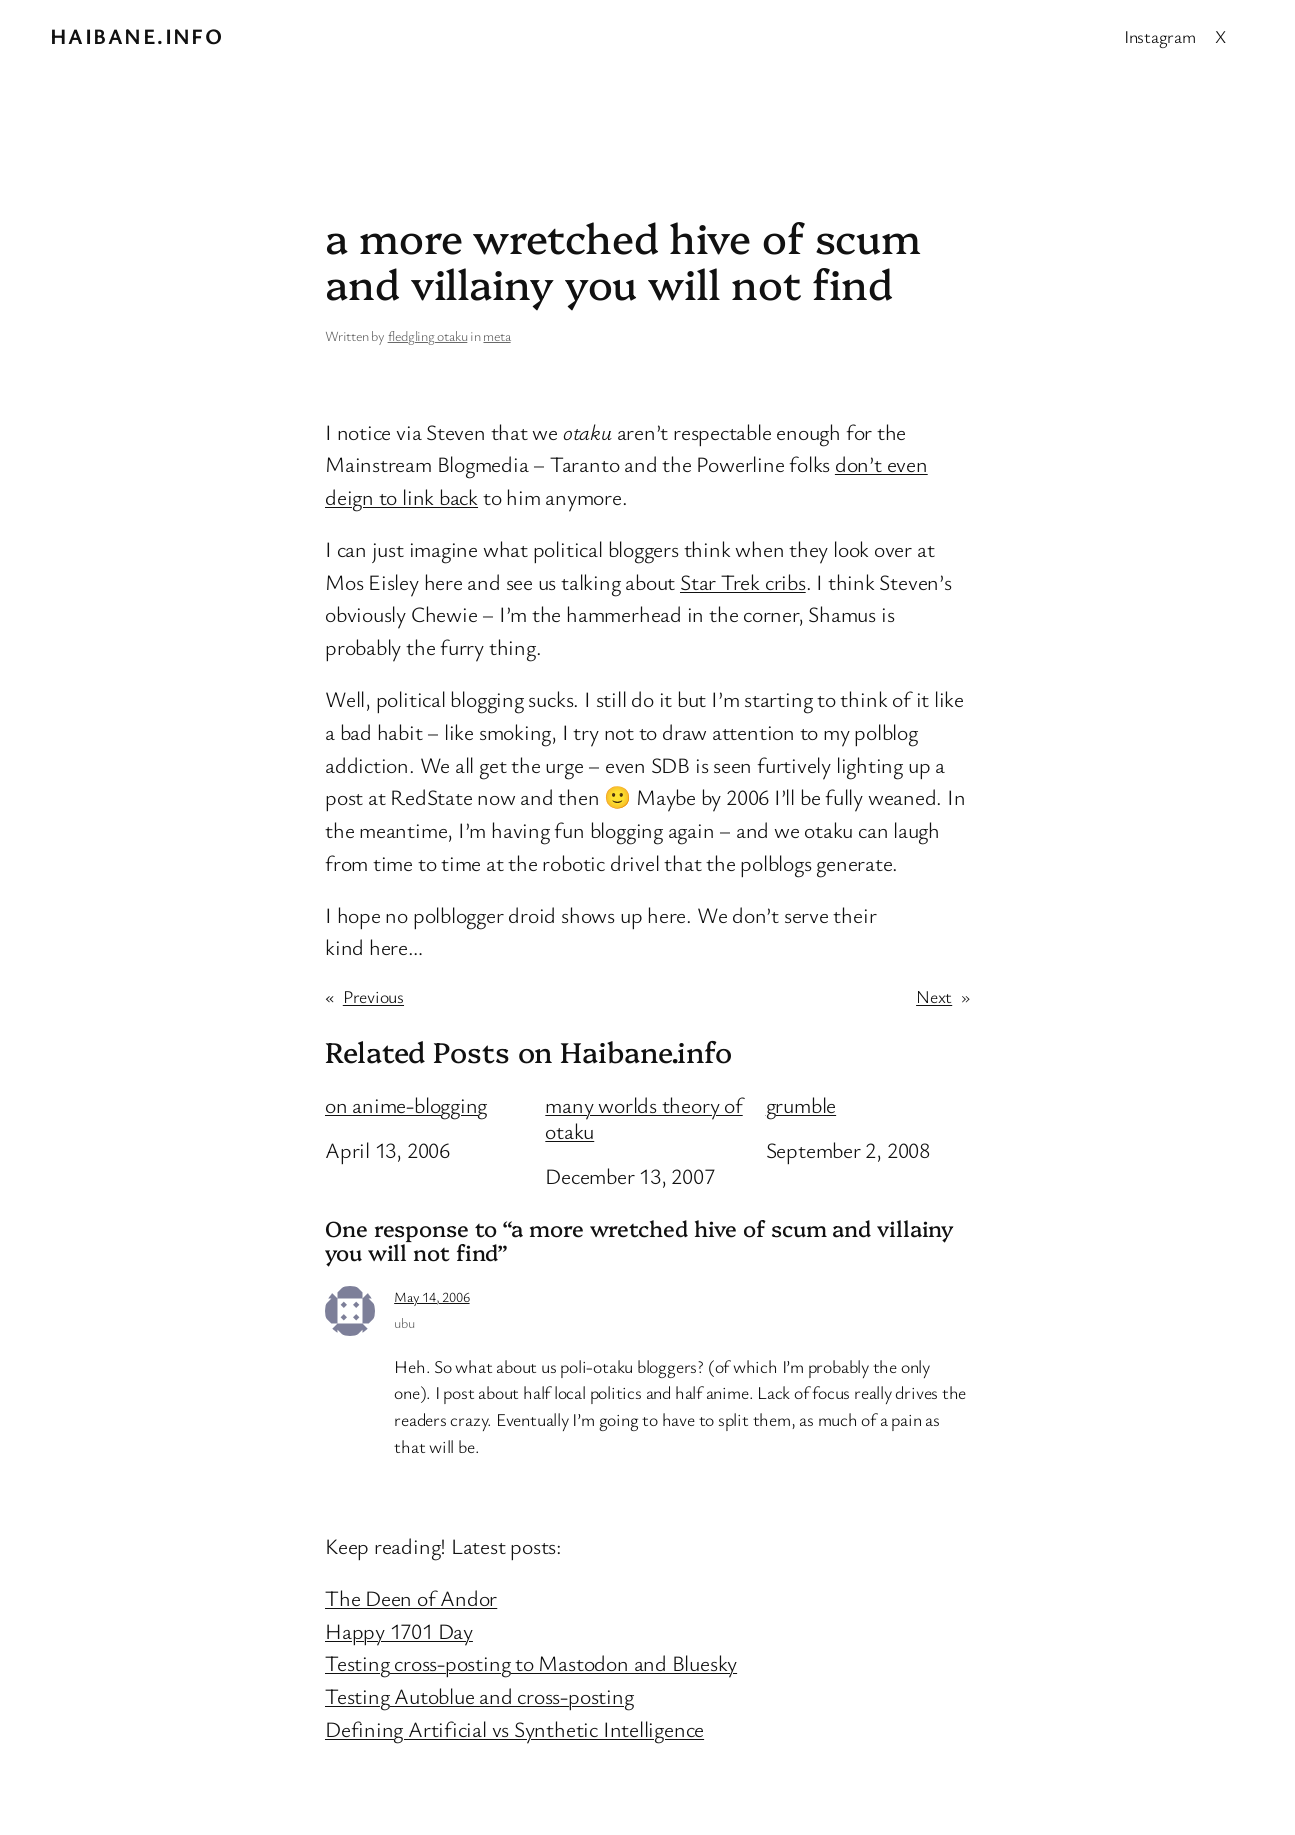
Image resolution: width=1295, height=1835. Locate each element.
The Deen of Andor (411, 1597)
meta (496, 335)
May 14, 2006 (431, 1296)
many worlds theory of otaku (643, 1118)
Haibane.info (136, 35)
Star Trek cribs (743, 581)
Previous (373, 996)
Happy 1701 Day (399, 1630)
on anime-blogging (406, 1105)
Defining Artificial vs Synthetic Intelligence (514, 1728)
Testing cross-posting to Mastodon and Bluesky (531, 1662)
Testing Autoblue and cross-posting (479, 1695)
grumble (801, 1105)
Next (934, 996)
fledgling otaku (428, 335)
